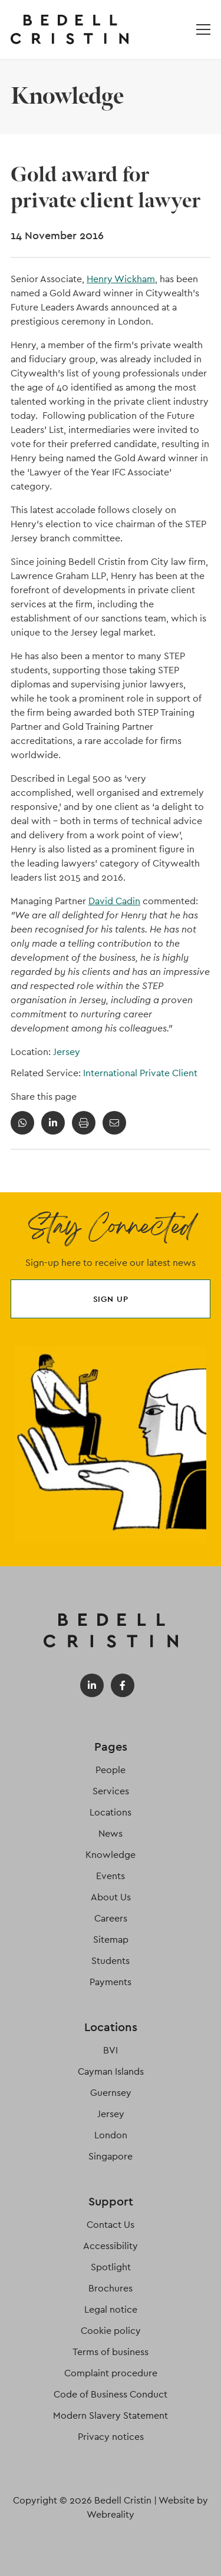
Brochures (110, 2288)
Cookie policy (111, 2330)
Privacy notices (111, 2436)
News (110, 1833)
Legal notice (110, 2309)
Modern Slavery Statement (110, 2415)
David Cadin (114, 901)
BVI (110, 2050)
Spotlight (111, 2267)
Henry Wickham (121, 279)
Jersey (66, 1052)
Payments (110, 1982)
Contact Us (110, 2224)
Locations (110, 1812)
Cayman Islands (111, 2071)
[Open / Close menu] (203, 29)
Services (111, 1791)
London (110, 2135)
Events (110, 1876)
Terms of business (110, 2352)
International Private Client (140, 1073)
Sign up (110, 1299)
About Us (111, 1897)
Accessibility (110, 2246)
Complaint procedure (110, 2373)
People (110, 1770)
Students (110, 1961)
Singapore (110, 2156)
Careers (110, 1918)
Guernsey (110, 2092)
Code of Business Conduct (110, 2394)
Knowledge (110, 1854)
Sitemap (110, 1939)
